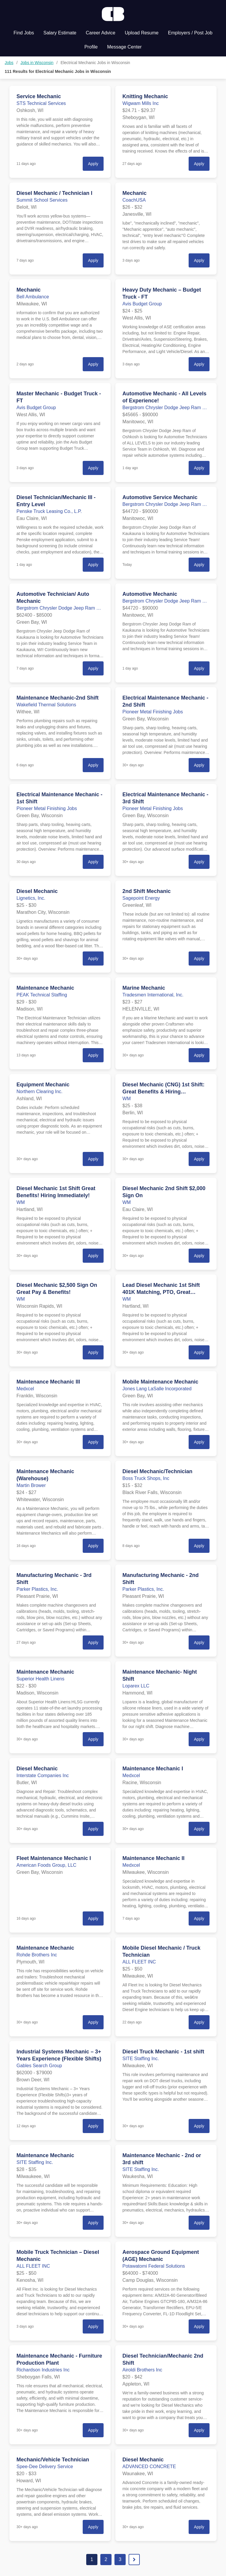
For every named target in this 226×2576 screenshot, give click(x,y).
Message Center (124, 46)
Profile (91, 46)
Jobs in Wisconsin (37, 62)
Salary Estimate (59, 32)
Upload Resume (142, 32)
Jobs (9, 62)
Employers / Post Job (190, 32)
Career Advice (101, 32)
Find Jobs (24, 32)
